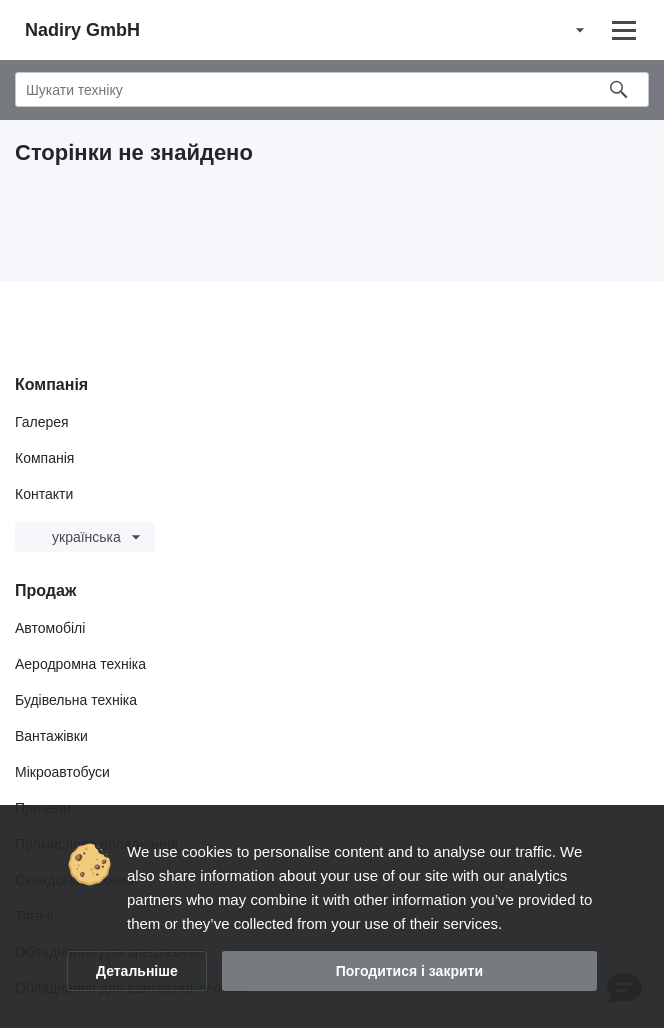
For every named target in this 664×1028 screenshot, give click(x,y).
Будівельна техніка (76, 700)
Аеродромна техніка (80, 664)
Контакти (44, 494)
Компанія (44, 458)
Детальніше (137, 971)
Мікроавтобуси (62, 772)
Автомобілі (50, 628)
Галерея (42, 422)
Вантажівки (51, 736)
